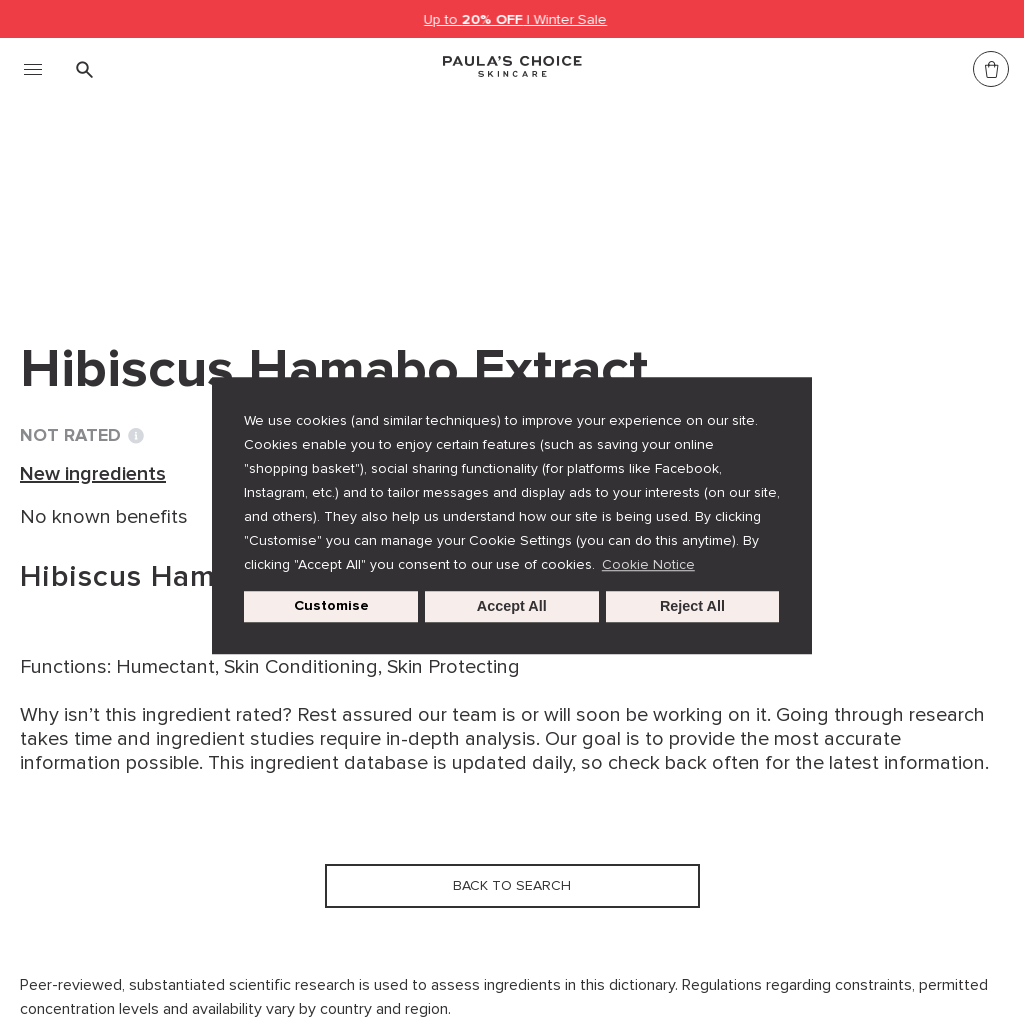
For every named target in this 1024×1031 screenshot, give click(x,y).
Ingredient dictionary (121, 198)
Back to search (114, 239)
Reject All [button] (692, 607)
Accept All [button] (512, 607)
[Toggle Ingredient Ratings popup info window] (136, 436)
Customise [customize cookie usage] (331, 606)
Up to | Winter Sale (516, 19)
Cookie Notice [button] (648, 564)
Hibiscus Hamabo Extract (511, 198)
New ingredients (305, 198)
